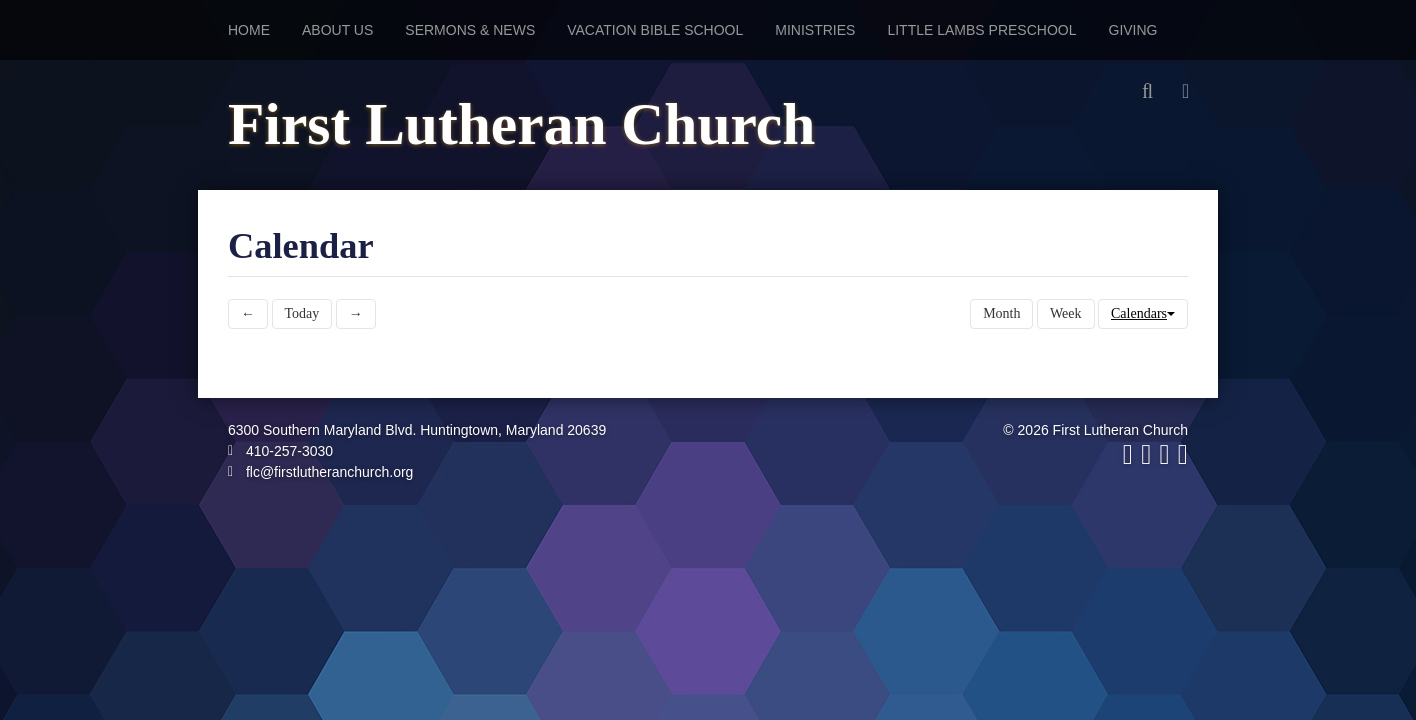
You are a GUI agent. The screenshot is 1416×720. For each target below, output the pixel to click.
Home (249, 30)
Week (1066, 313)
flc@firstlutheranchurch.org (320, 472)
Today (302, 313)
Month (1001, 313)
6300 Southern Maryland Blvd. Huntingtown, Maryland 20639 (417, 430)
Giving (1133, 30)
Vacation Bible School (655, 30)
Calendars (1143, 313)
